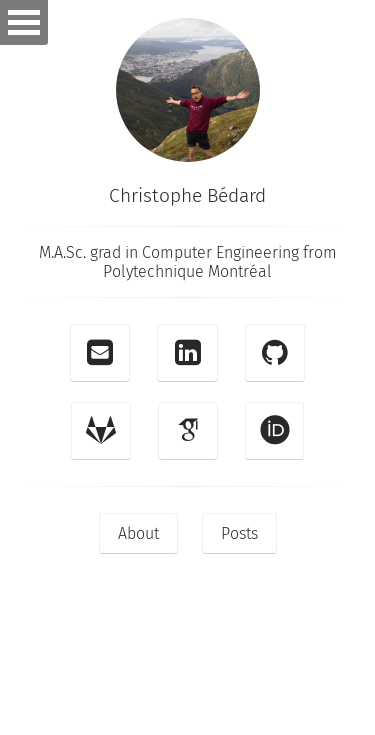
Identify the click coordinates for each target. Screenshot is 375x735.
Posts (239, 533)
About (138, 533)
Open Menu (24, 22)
